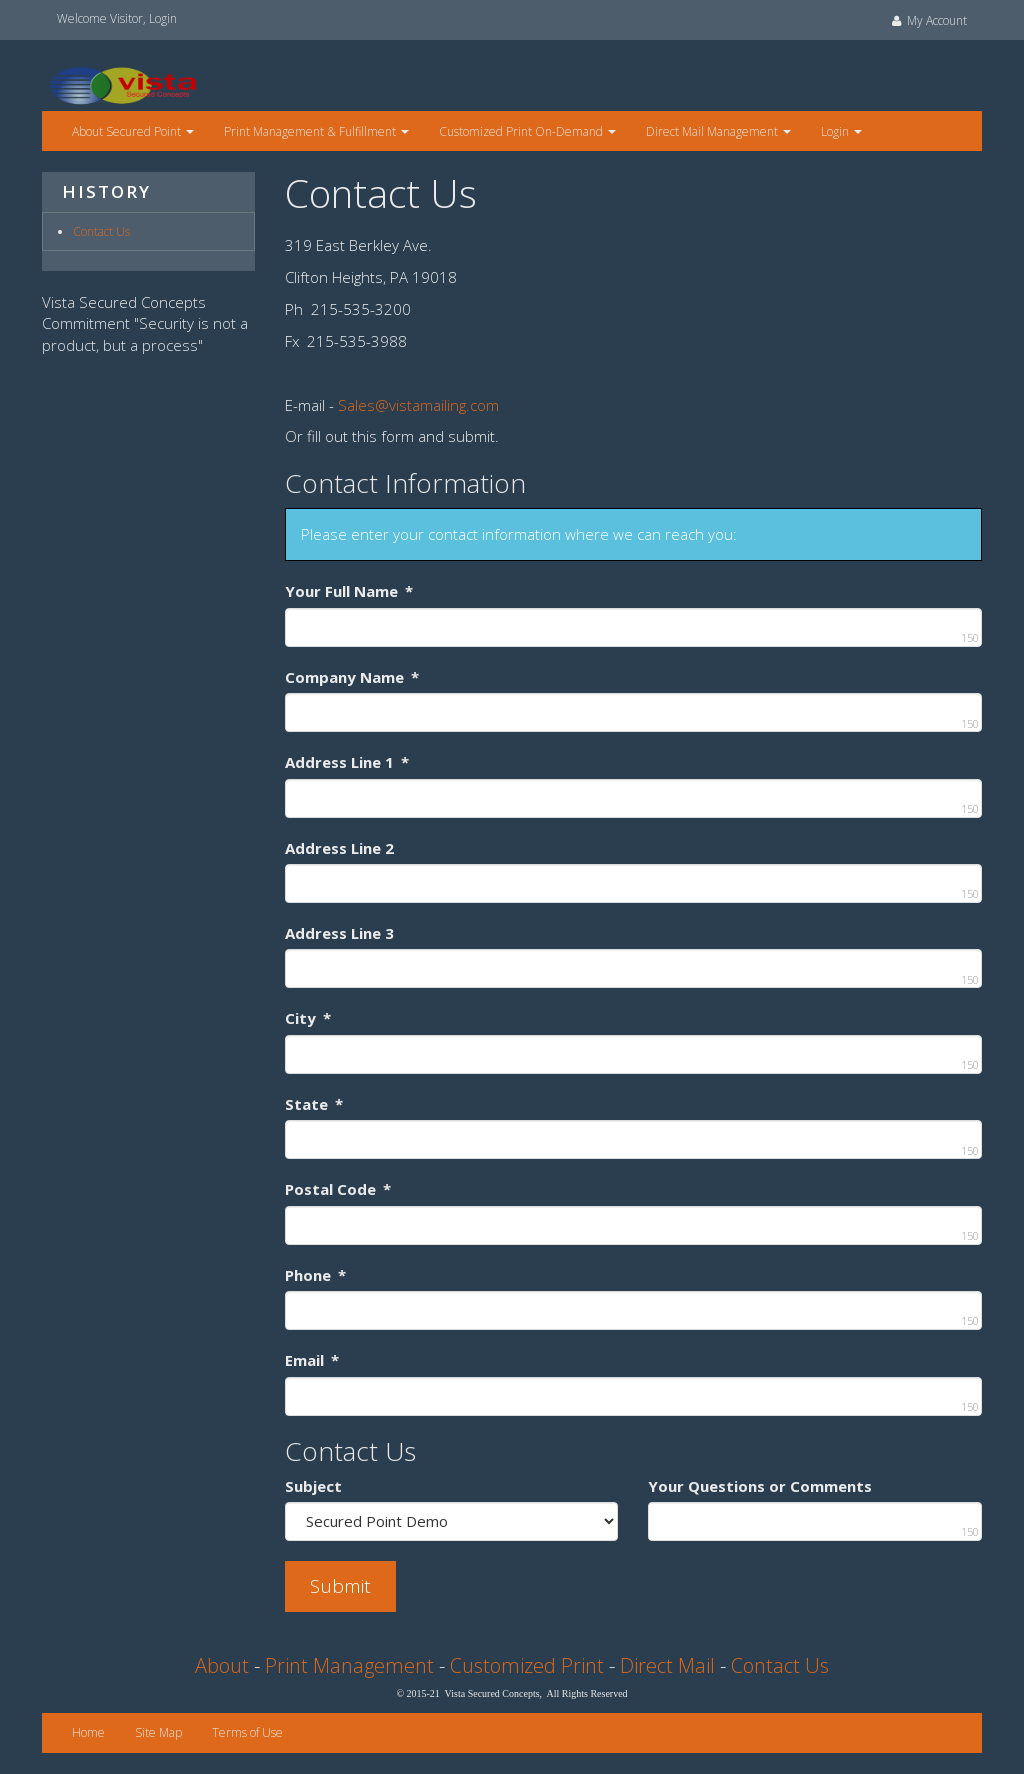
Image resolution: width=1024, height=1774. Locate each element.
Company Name (352, 677)
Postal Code (338, 1189)
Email (312, 1360)
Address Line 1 (347, 762)
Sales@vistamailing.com (418, 405)
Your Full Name (349, 591)
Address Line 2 (339, 848)
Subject (313, 1486)
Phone (315, 1275)
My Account (928, 20)
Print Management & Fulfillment (316, 131)
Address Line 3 (339, 933)
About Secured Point (133, 131)
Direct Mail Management (718, 131)
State (314, 1104)
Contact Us (101, 231)
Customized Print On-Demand (527, 131)
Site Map (158, 1732)
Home (88, 1732)
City (308, 1018)
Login (163, 18)
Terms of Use (247, 1732)
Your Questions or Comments (760, 1486)
